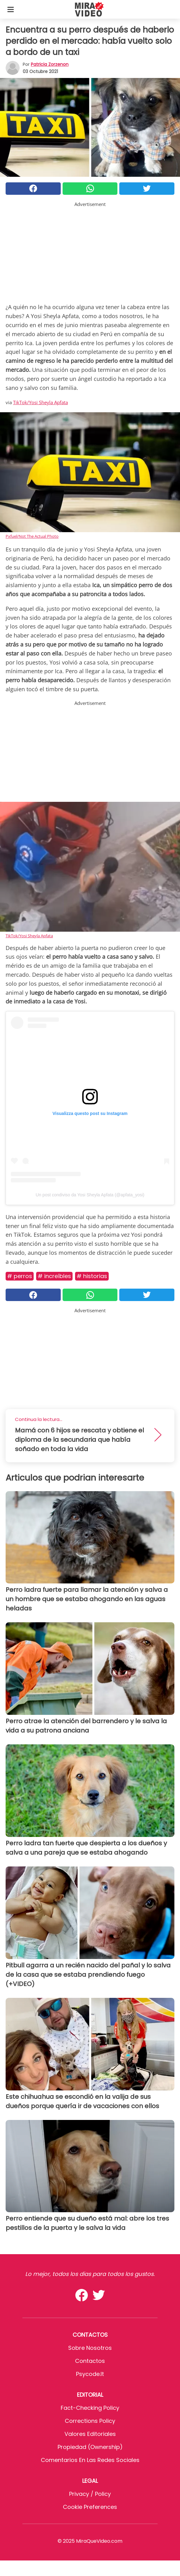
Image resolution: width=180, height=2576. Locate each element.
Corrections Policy (90, 2421)
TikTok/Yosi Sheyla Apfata (40, 402)
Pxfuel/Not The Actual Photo (32, 536)
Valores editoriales (90, 2434)
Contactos (90, 2361)
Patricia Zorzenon (50, 64)
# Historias (92, 1276)
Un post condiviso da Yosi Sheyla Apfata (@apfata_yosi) (90, 1194)
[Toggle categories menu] (11, 9)
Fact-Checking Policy (90, 2408)
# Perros (19, 1276)
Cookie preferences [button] (90, 2507)
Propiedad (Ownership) (90, 2447)
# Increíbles (54, 1276)
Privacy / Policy (90, 2494)
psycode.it (90, 2374)
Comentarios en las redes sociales (90, 2460)
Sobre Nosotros (90, 2348)
